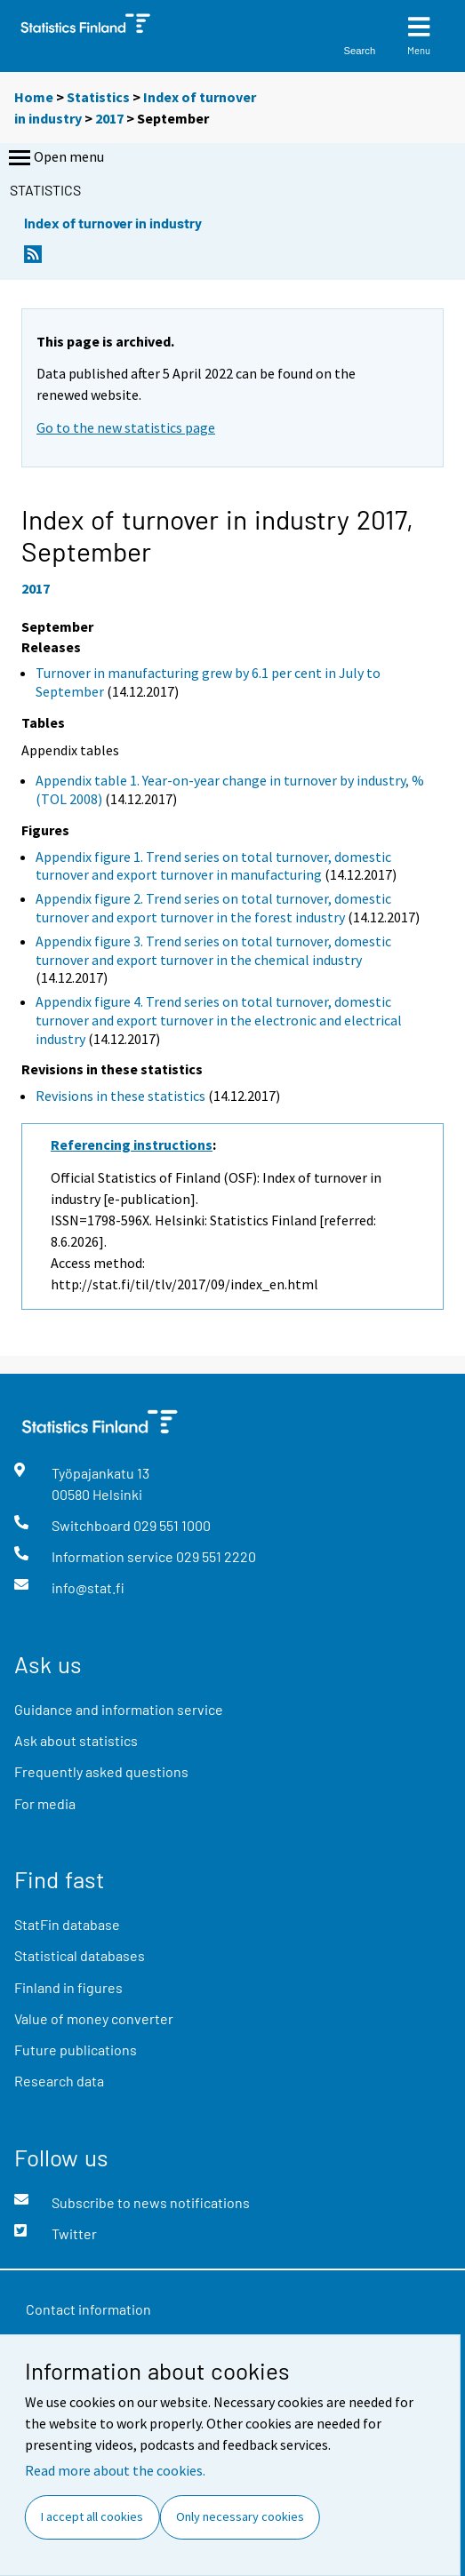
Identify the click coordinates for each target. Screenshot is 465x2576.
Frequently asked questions (101, 1771)
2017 (109, 118)
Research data (59, 2080)
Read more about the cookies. (115, 2470)
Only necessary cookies (240, 2516)
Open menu (54, 158)
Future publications (75, 2049)
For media (45, 1803)
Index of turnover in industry (113, 222)
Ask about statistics (76, 1740)
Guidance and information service (118, 1709)
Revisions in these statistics (120, 1096)
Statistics (98, 97)
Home (33, 97)
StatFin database (67, 1924)
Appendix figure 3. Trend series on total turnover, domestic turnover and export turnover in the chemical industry (213, 950)
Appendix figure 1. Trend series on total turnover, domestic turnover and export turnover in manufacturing (213, 866)
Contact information (88, 2309)
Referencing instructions (131, 1144)
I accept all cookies (92, 2516)
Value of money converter (93, 2018)
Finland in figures (68, 1987)
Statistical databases (79, 1955)
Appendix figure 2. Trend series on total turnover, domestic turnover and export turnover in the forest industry (213, 907)
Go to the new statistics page (125, 427)
